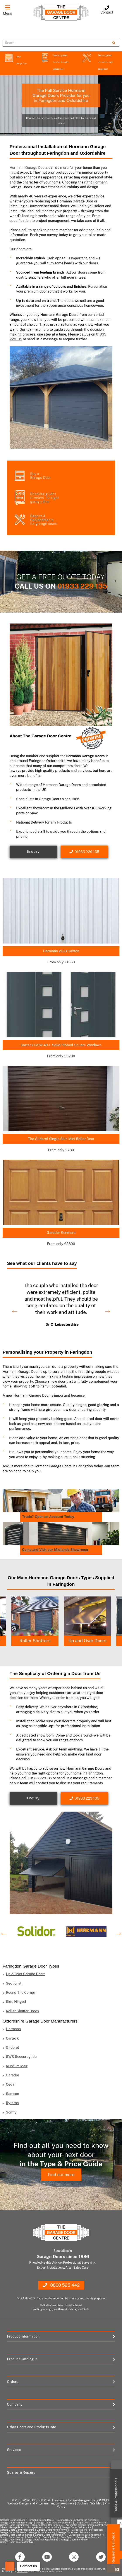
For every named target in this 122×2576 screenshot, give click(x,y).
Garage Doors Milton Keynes (53, 2529)
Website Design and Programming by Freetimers (40, 2503)
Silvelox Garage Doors (12, 2527)
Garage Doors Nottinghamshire (41, 2539)
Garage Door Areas (10, 2539)
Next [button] (105, 1309)
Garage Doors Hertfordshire (50, 2534)
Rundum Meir (16, 2066)
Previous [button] (12, 1309)
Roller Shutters (69, 1640)
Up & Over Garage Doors (25, 1974)
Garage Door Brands (87, 2537)
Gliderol (12, 2047)
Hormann (13, 2029)
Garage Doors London (12, 2537)
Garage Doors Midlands (13, 2532)
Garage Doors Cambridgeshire (17, 2529)
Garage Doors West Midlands (74, 2532)
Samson (12, 2094)
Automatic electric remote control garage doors (91, 2524)
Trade (116, 2495)
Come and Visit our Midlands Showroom (55, 1550)
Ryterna (12, 2103)
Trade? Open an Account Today (48, 1517)
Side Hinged (16, 2002)
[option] (61, 1303)
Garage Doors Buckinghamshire (86, 2534)
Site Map (96, 2503)
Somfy (11, 2112)
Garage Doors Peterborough (87, 2529)
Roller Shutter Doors (22, 2011)
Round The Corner (20, 1992)
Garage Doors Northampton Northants (78, 2519)
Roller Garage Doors (38, 2537)
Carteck (12, 2038)
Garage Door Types (63, 2537)
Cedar (11, 2084)
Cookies (82, 2503)
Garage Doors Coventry (42, 2532)
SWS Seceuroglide (21, 2057)
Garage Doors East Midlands (16, 2534)
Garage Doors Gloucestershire (16, 2541)
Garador (12, 2075)
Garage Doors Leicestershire (43, 2527)
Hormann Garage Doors (29, 168)
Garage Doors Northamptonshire (54, 2522)
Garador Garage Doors (12, 2519)
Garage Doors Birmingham (14, 2524)
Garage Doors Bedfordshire (47, 2524)
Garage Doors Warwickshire (90, 2522)
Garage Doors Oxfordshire (76, 2527)
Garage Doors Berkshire (74, 2539)
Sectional (13, 1983)
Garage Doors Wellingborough (16, 2522)
